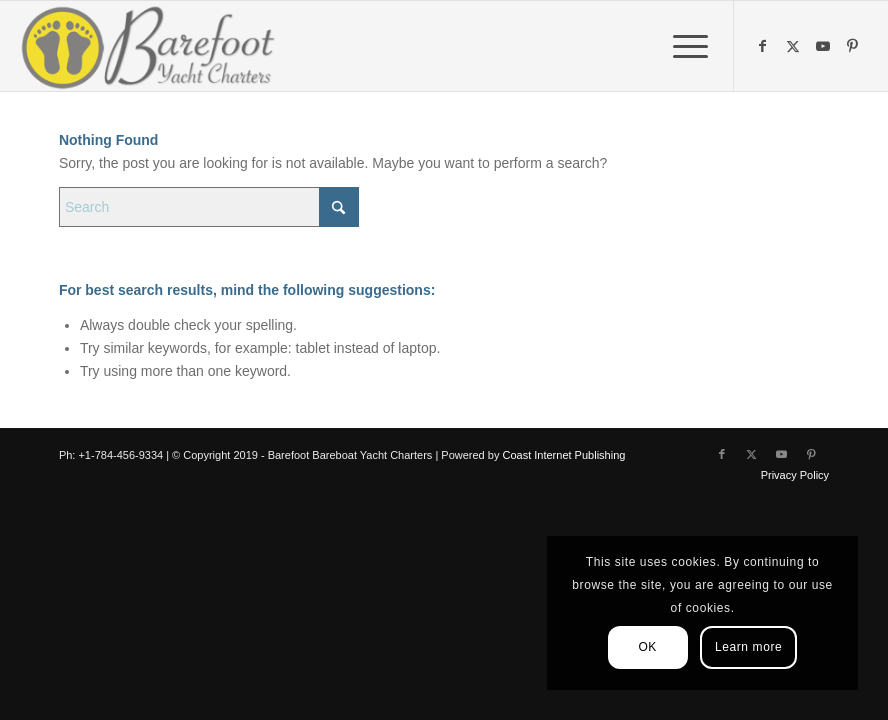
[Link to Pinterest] (855, 46)
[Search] (209, 207)
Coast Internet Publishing (563, 455)
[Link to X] (795, 46)
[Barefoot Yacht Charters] (154, 46)
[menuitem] (680, 46)
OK (647, 647)
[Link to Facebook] (765, 46)
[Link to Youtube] (825, 46)
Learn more (748, 647)
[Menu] (680, 46)
